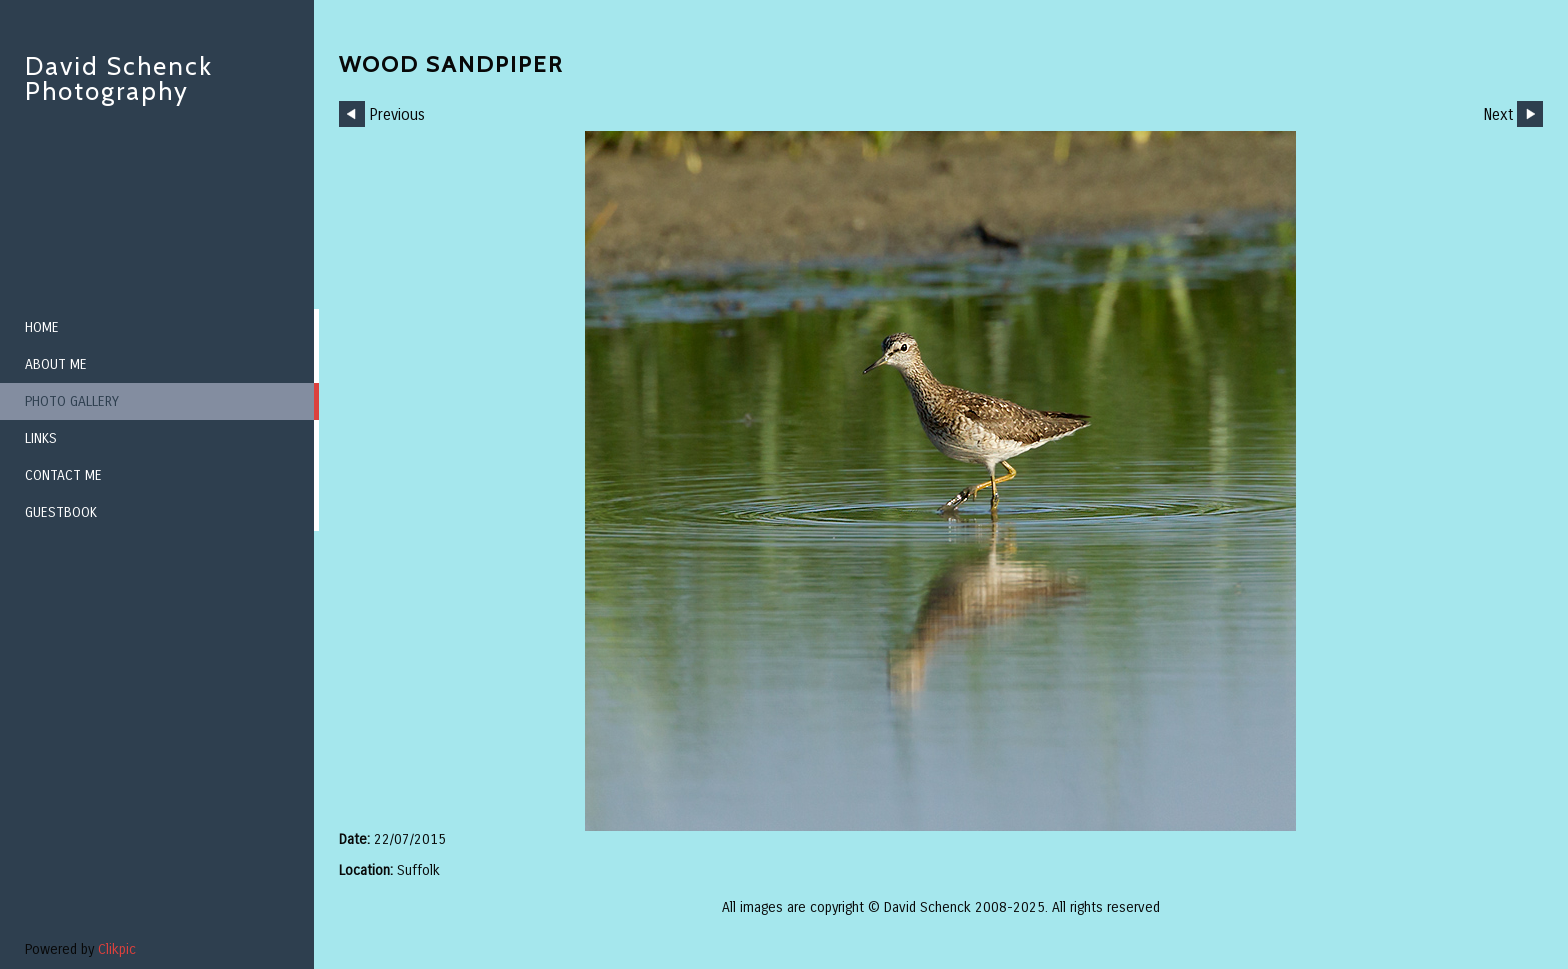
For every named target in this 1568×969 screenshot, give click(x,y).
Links (41, 438)
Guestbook (61, 512)
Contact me (63, 475)
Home (42, 327)
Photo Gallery (72, 401)
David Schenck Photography (119, 78)
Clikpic (117, 949)
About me (56, 364)
